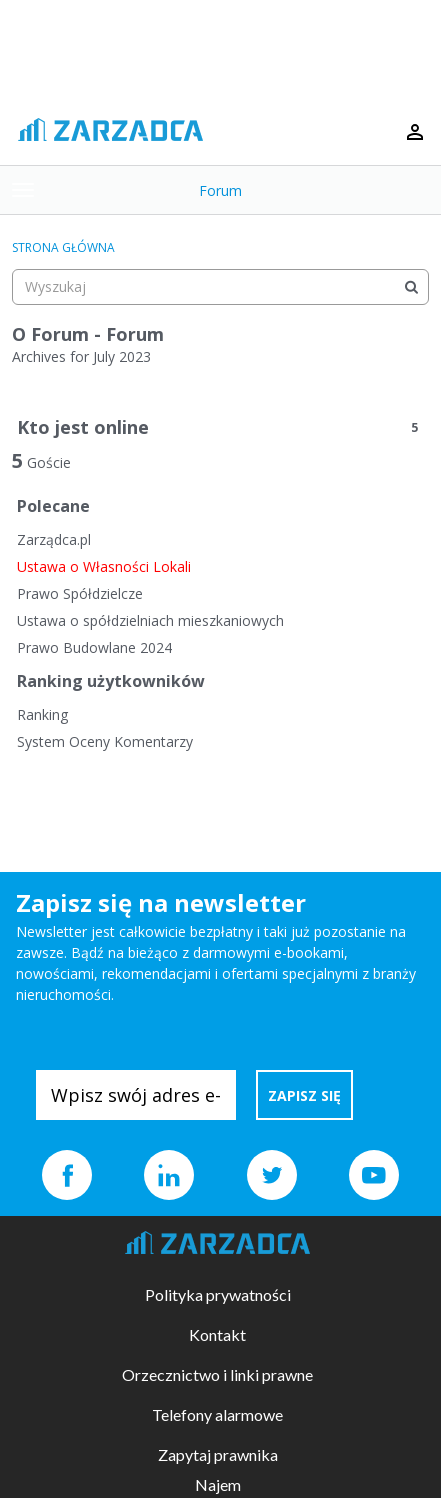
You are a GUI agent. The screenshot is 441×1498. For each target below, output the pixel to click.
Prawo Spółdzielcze (80, 593)
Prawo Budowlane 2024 (94, 647)
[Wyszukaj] (411, 287)
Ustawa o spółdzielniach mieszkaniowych (150, 620)
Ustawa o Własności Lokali (104, 566)
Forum (220, 190)
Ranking (42, 714)
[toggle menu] (23, 190)
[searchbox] (220, 287)
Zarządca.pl (54, 539)
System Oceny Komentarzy (105, 741)
